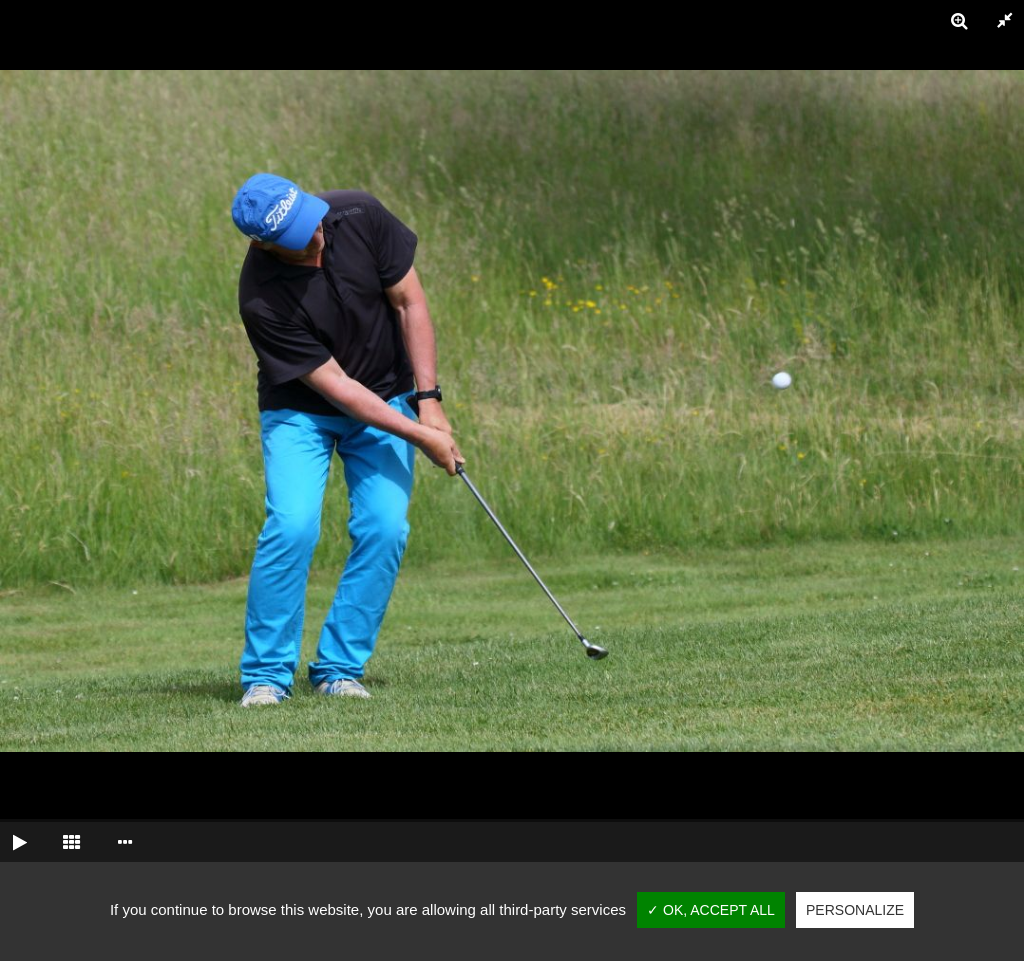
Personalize (855, 910)
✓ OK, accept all (711, 910)
